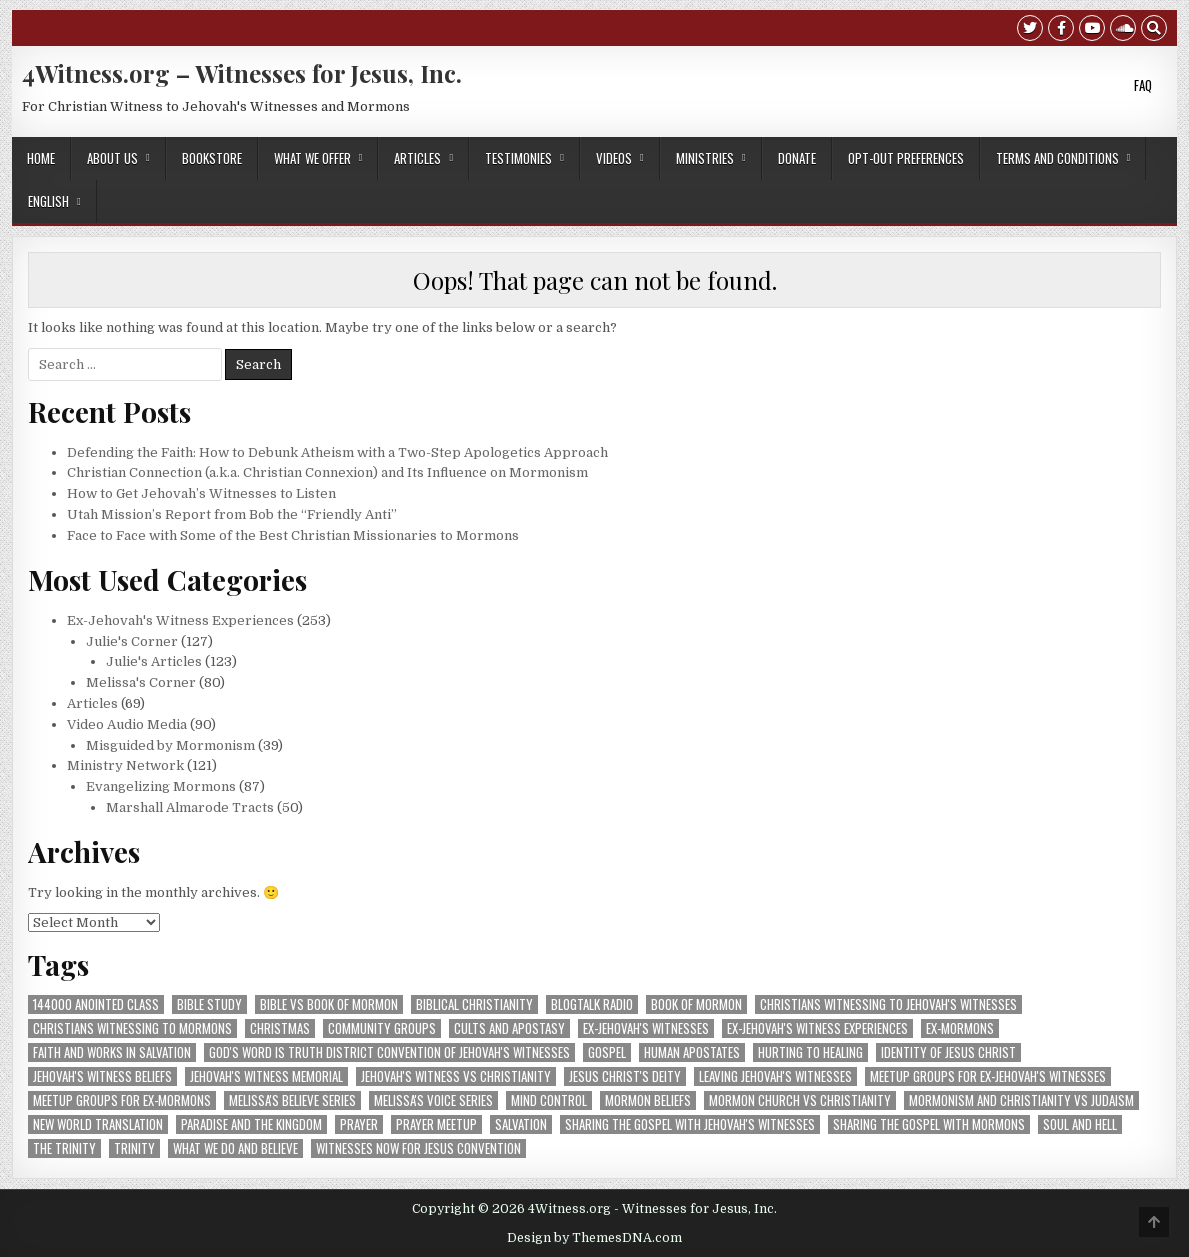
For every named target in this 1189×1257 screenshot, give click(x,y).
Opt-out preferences (906, 158)
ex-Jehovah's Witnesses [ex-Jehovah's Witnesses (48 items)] (646, 1028)
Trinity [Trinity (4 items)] (134, 1148)
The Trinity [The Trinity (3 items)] (64, 1148)
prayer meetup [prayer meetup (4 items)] (436, 1124)
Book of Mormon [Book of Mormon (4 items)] (696, 1004)
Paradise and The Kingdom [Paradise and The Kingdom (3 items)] (251, 1124)
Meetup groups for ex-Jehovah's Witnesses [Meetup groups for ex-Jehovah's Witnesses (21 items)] (988, 1076)
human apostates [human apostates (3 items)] (692, 1052)
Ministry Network (125, 765)
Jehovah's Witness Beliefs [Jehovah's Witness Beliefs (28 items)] (102, 1076)
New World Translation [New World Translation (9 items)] (98, 1124)
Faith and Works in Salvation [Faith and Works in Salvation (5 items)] (112, 1052)
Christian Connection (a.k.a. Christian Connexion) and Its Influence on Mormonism (327, 472)
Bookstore (212, 158)
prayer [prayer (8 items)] (359, 1124)
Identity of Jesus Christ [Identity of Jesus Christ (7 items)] (948, 1052)
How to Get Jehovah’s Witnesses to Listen (201, 493)
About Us (112, 158)
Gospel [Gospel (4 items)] (607, 1052)
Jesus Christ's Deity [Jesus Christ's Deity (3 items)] (625, 1076)
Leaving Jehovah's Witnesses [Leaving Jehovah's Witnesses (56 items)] (775, 1076)
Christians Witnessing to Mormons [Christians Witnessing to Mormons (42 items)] (132, 1028)
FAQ (1143, 85)
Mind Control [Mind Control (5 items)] (549, 1100)
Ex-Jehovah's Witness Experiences (180, 620)
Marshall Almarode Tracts (190, 807)
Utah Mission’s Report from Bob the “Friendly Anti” (232, 514)
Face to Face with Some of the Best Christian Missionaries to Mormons (293, 535)
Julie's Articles (154, 661)
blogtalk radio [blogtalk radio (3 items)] (592, 1004)
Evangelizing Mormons (161, 786)
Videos (614, 158)
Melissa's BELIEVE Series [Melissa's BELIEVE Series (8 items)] (292, 1100)
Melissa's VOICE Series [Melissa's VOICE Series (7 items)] (433, 1100)
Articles (417, 158)
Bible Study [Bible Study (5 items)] (209, 1004)
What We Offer (312, 158)
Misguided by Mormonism (170, 745)
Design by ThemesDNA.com (594, 1238)
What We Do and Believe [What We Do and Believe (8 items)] (235, 1148)
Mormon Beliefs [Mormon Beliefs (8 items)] (648, 1100)
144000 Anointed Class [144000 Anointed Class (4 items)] (96, 1004)
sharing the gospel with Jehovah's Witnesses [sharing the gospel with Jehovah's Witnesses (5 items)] (690, 1124)
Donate (797, 158)
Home (41, 158)
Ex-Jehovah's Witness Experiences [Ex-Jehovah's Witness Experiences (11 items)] (817, 1028)
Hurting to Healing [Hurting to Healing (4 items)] (810, 1052)
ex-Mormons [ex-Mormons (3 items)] (960, 1028)
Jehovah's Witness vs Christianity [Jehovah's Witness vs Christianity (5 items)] (456, 1076)
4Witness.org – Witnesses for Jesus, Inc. (242, 73)
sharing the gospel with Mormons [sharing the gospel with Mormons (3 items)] (929, 1124)
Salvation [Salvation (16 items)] (521, 1124)
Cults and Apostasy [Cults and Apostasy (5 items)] (509, 1028)
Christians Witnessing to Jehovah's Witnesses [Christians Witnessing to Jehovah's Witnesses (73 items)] (888, 1004)
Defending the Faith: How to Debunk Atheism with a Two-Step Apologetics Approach (337, 452)
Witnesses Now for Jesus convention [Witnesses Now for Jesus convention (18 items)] (418, 1148)
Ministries (705, 158)
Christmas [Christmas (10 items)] (280, 1028)
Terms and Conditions (1057, 158)
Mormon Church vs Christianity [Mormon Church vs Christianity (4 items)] (800, 1100)
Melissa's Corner (141, 682)
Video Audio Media (127, 724)
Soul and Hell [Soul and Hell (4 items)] (1080, 1124)
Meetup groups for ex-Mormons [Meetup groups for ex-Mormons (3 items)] (122, 1100)
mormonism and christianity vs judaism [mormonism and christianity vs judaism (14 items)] (1021, 1100)
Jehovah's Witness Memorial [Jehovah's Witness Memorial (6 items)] (266, 1076)
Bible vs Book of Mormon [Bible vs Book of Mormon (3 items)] (329, 1004)
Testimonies (518, 158)
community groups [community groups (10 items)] (382, 1028)
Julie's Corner (132, 641)
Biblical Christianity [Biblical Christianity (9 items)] (474, 1004)
